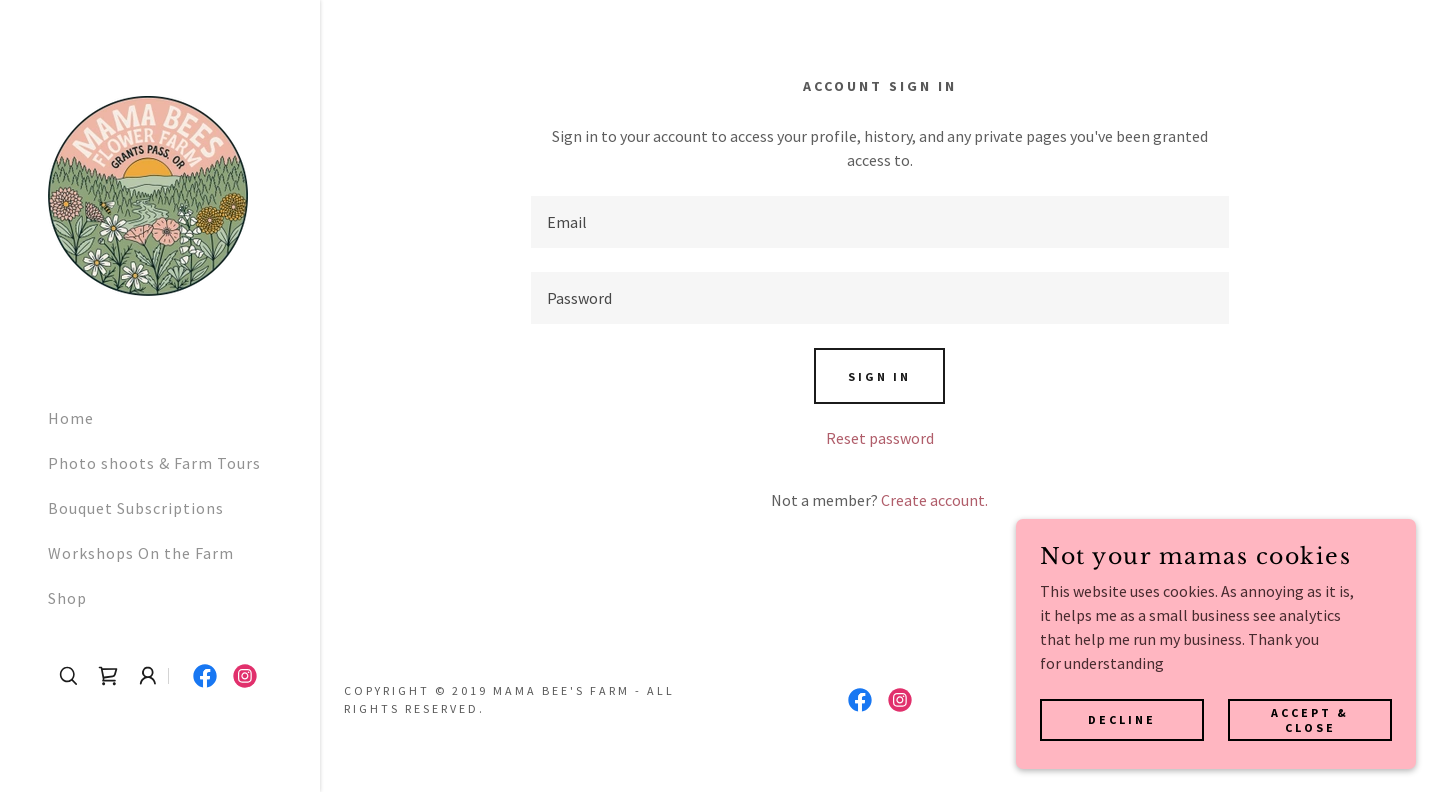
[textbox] (880, 222)
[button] (148, 676)
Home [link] (71, 418)
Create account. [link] (934, 500)
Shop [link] (67, 598)
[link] (148, 194)
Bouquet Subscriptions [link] (136, 508)
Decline (1122, 719)
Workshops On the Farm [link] (141, 553)
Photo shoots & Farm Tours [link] (154, 463)
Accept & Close (1310, 719)
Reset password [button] (880, 438)
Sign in (879, 376)
